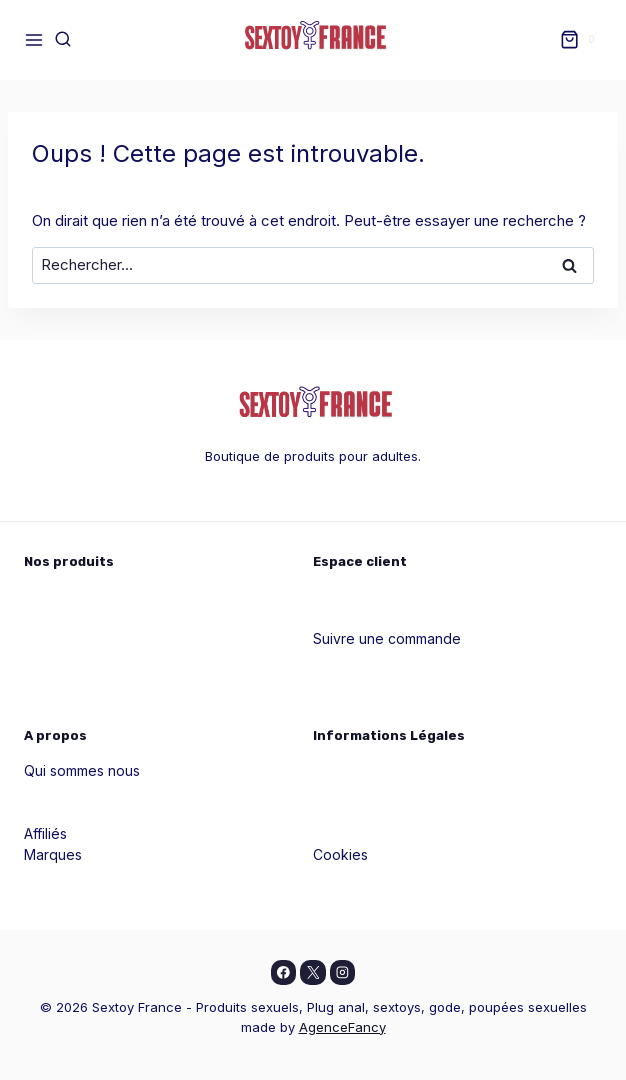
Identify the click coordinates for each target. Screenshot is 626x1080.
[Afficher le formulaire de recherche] (63, 40)
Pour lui (48, 617)
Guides (47, 791)
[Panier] (581, 40)
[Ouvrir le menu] (34, 39)
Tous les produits (81, 701)
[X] (313, 973)
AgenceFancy (342, 1027)
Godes (46, 659)
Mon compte (354, 596)
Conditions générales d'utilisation (422, 833)
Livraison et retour (372, 875)
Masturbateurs (71, 680)
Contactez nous (76, 812)
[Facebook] (284, 973)
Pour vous (57, 638)
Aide (328, 617)
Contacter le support (381, 659)
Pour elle (53, 596)
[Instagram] (343, 973)
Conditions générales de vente (415, 812)
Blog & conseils (363, 680)
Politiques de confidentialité (404, 791)
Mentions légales (369, 770)
